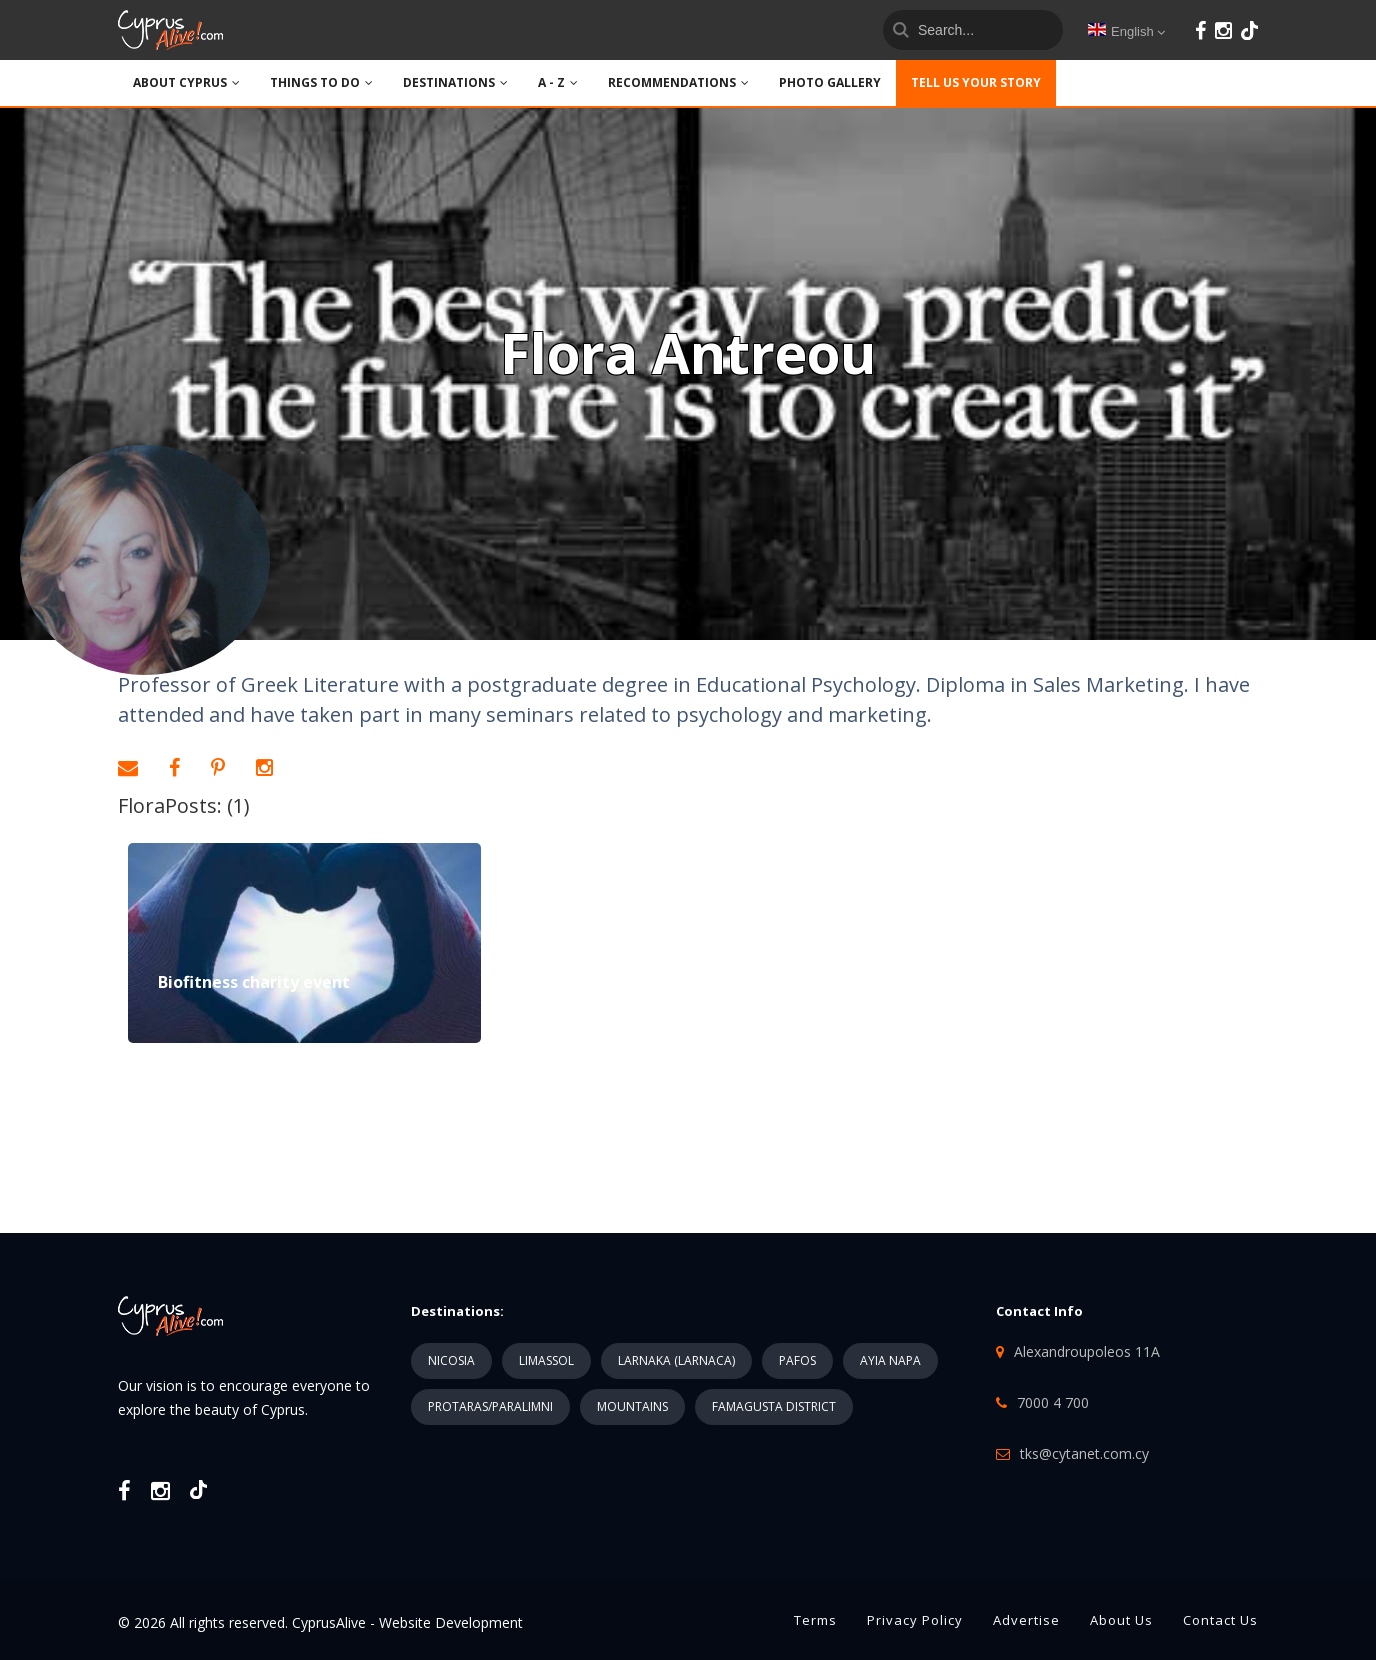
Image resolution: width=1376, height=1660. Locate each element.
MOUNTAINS (632, 1406)
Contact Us (1220, 1620)
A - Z (558, 82)
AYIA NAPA (890, 1360)
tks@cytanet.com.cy (1084, 1453)
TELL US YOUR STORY (976, 82)
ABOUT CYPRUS (186, 82)
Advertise (1026, 1620)
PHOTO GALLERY (830, 82)
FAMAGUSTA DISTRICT (774, 1406)
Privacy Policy (915, 1620)
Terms (815, 1620)
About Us (1121, 1620)
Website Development (451, 1622)
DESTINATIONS (455, 82)
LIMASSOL (546, 1360)
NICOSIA (451, 1360)
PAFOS (797, 1360)
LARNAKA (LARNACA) (676, 1360)
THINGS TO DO (321, 82)
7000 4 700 (1053, 1402)
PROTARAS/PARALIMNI (490, 1406)
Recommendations (678, 82)
